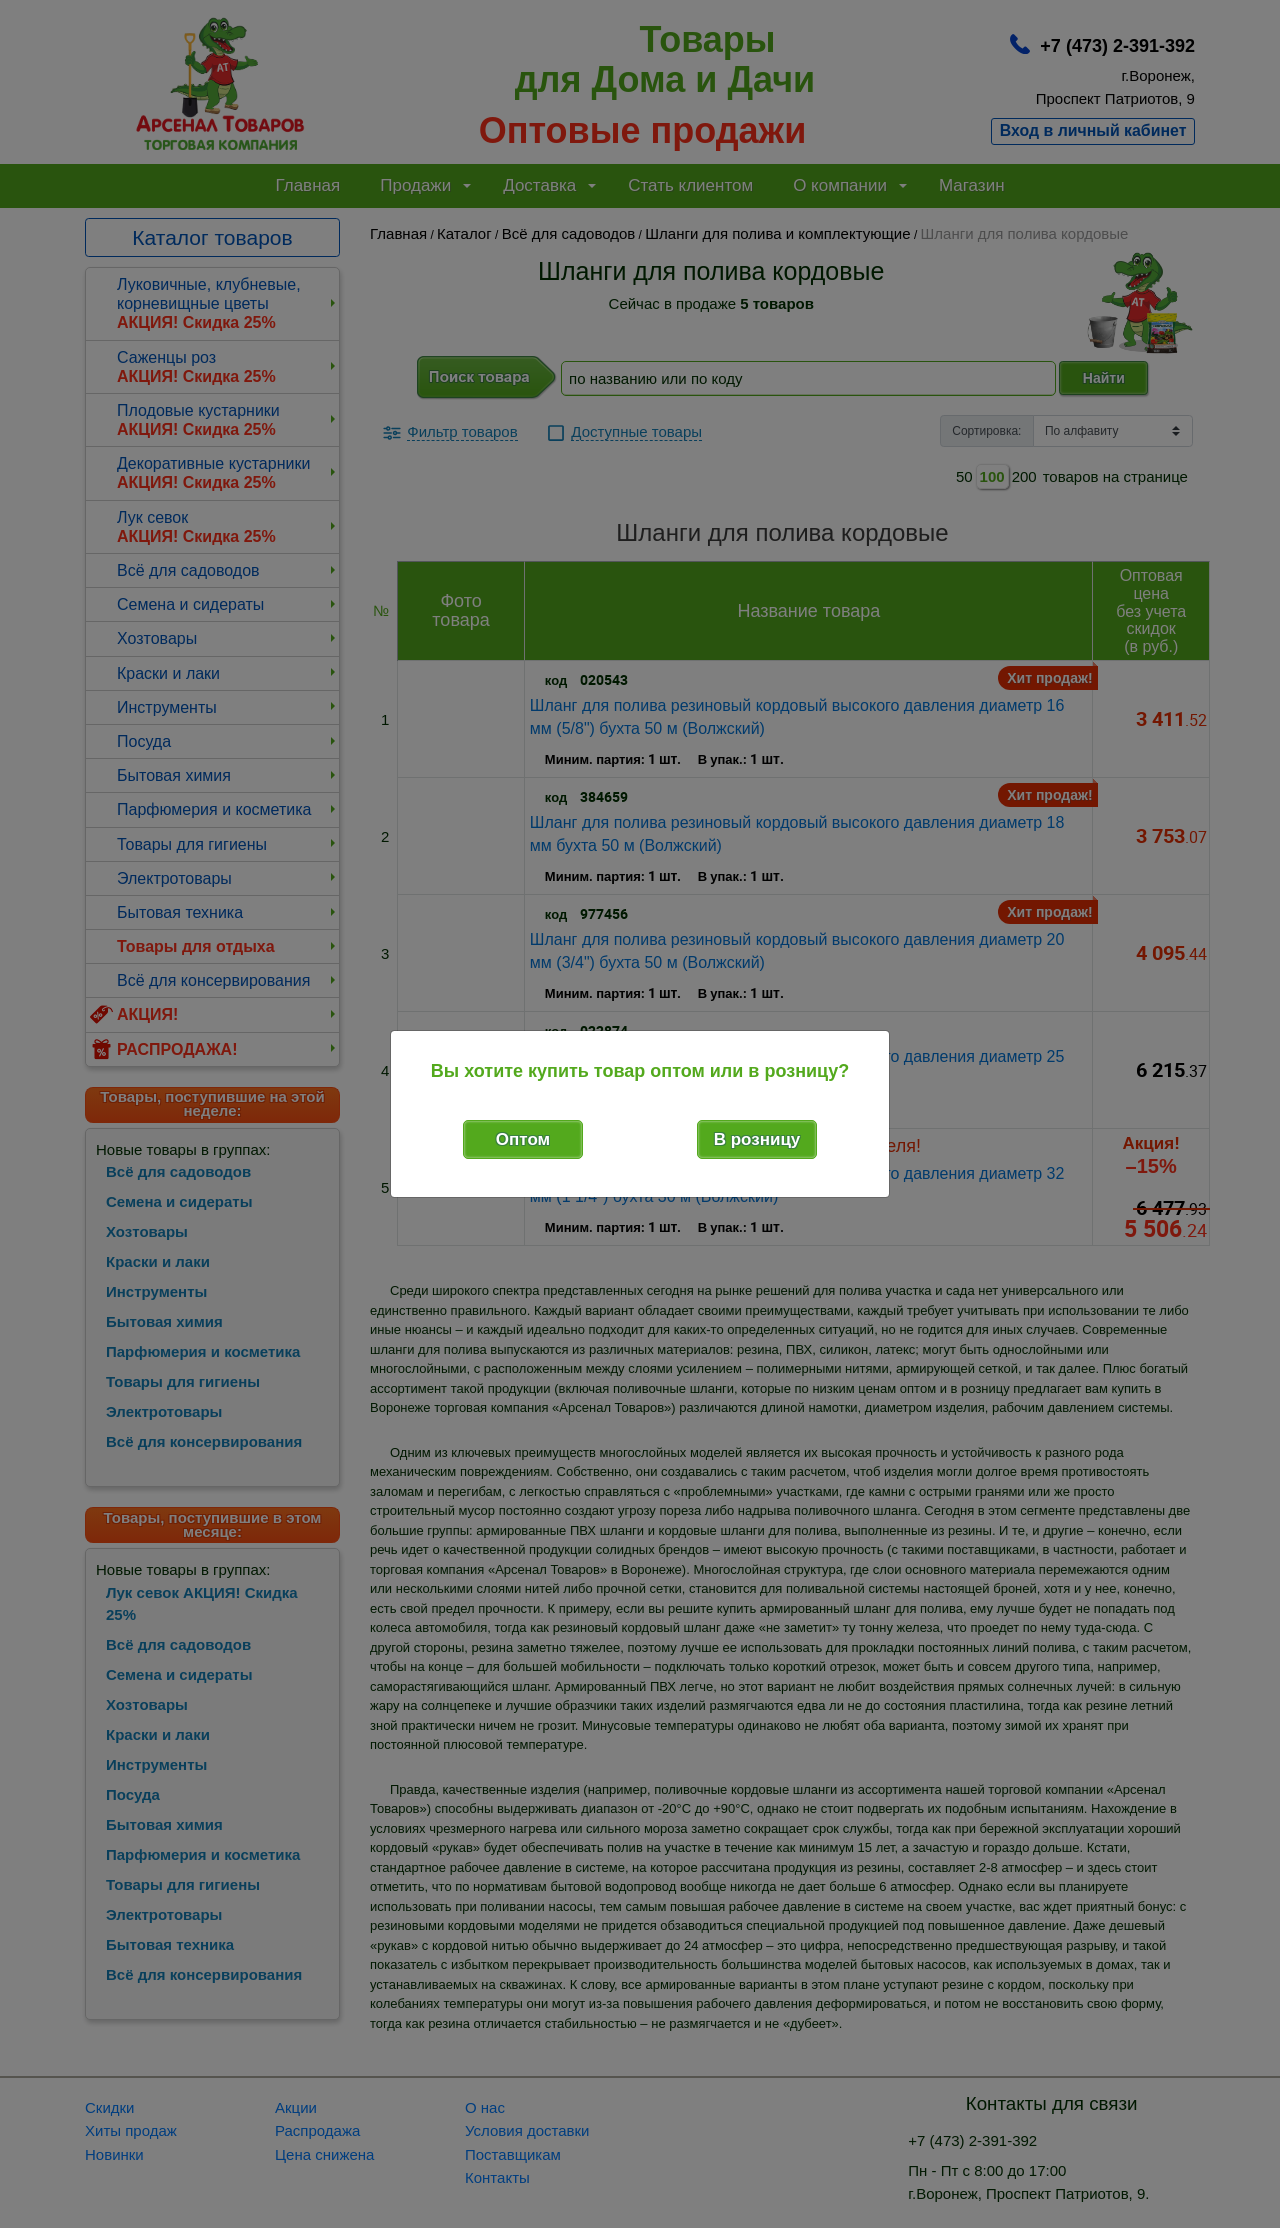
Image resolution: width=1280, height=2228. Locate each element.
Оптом (523, 1139)
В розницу (757, 1139)
